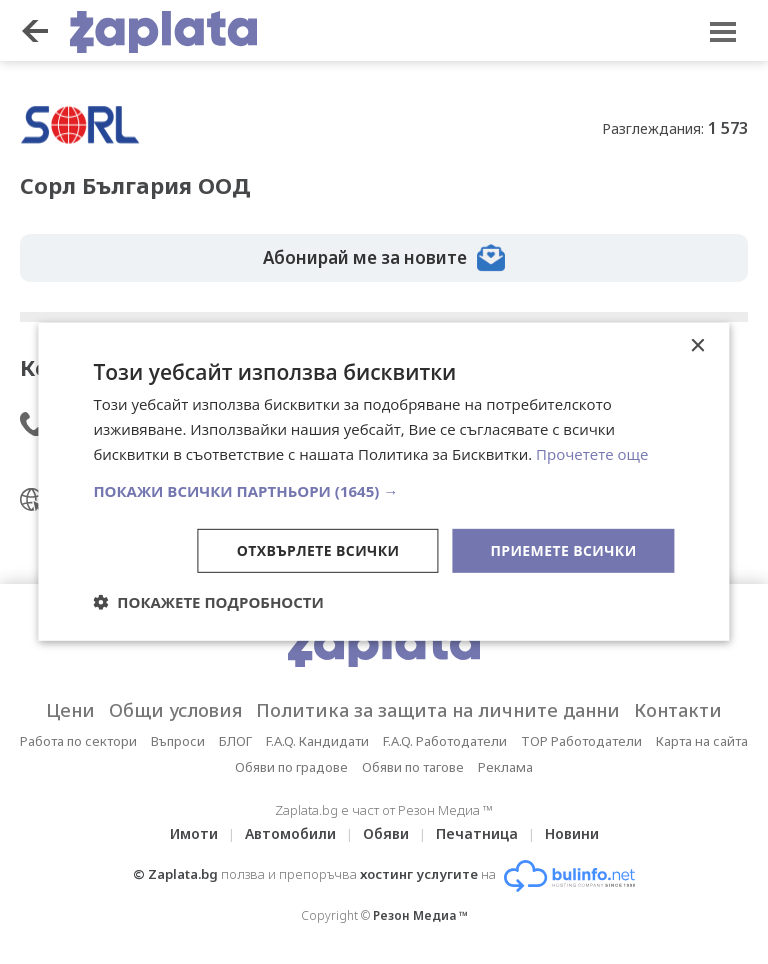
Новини (572, 833)
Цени (70, 710)
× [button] (697, 346)
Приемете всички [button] (563, 549)
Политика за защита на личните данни (438, 710)
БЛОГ (235, 741)
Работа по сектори (78, 741)
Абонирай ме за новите (384, 258)
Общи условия (175, 710)
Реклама (505, 767)
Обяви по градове (291, 767)
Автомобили (290, 833)
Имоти (194, 833)
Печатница (477, 833)
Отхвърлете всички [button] (318, 549)
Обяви (386, 833)
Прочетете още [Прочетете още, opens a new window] (592, 454)
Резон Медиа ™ (420, 915)
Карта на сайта (702, 741)
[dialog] (383, 482)
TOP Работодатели (581, 741)
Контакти (678, 710)
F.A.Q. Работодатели (445, 741)
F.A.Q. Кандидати (317, 741)
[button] (383, 490)
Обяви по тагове (413, 767)
